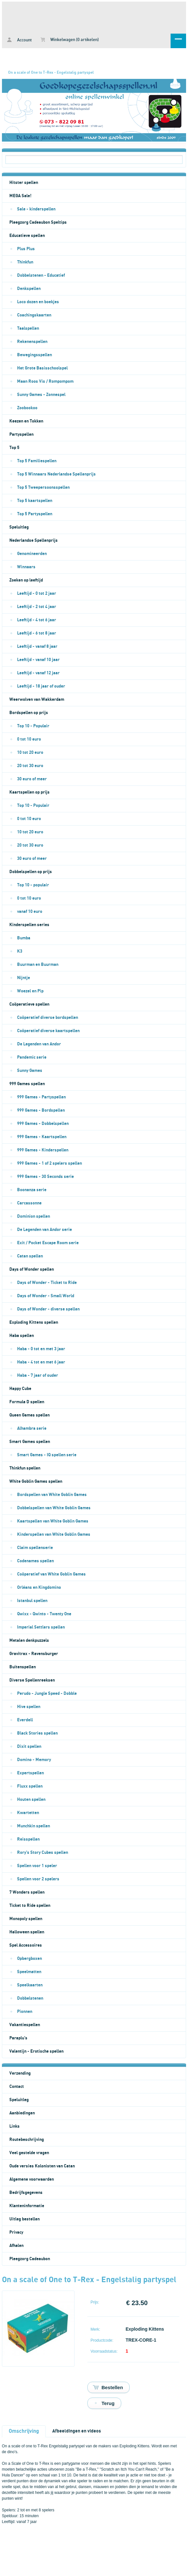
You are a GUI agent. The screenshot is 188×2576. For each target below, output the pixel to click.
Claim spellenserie (35, 1547)
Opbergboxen (29, 1958)
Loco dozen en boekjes (38, 302)
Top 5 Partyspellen (34, 514)
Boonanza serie (31, 1190)
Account (19, 39)
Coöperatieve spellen (29, 1004)
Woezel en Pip (30, 991)
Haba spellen (21, 1335)
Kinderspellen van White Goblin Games (53, 1534)
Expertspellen (30, 1773)
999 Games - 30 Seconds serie (45, 1176)
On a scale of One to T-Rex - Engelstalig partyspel (51, 72)
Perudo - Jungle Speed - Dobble (47, 1693)
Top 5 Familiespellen (36, 461)
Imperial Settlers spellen (41, 1627)
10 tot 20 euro (30, 752)
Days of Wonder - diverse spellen (48, 1309)
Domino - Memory (34, 1760)
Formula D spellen (26, 1402)
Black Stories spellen (37, 1733)
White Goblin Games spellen (35, 1481)
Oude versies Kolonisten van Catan (42, 2166)
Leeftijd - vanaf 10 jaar (38, 659)
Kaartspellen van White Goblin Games (52, 1521)
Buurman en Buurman (37, 964)
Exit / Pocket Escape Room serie (48, 1243)
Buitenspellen (22, 1667)
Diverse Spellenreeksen (32, 1680)
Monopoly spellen (25, 1919)
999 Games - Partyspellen (41, 1097)
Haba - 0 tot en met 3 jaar (41, 1349)
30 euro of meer (32, 779)
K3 (19, 951)
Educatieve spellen (27, 235)
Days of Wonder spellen (31, 1269)
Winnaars (26, 567)
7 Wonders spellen (27, 1892)
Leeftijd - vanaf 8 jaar (37, 646)
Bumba (23, 938)
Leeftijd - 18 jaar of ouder (41, 686)
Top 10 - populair (33, 885)
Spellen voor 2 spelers (38, 1879)
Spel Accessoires (25, 1945)
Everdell (25, 1720)
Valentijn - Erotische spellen (36, 2051)
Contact (16, 2086)
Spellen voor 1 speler (37, 1866)
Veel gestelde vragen (29, 2153)
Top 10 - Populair (33, 726)
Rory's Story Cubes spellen (42, 1852)
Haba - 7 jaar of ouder (37, 1375)
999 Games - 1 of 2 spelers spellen (49, 1163)
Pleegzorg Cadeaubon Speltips (38, 222)
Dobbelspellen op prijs (30, 872)
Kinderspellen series (29, 925)
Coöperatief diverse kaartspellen (48, 1031)
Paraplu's (18, 2038)
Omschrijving (24, 2431)
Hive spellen (28, 1707)
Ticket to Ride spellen (29, 1905)
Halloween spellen (26, 1932)
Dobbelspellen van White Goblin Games (54, 1508)
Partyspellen (21, 434)
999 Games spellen (27, 1084)
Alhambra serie (31, 1428)
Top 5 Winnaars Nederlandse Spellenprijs (56, 474)
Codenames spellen (35, 1561)
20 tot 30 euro (30, 766)
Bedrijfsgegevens (26, 2192)
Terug (108, 2403)
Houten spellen (31, 1799)
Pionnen (24, 2011)
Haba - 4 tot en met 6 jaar (41, 1362)
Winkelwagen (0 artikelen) (70, 39)
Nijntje (23, 978)
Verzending (20, 2073)
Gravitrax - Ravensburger (33, 1653)
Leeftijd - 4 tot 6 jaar (36, 620)
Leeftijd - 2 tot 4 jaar (36, 606)
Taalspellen (28, 328)
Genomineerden (32, 553)
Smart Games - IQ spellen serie (46, 1455)
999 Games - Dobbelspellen (43, 1123)
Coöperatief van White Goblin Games (51, 1574)
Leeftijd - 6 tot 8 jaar (36, 633)
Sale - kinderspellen (36, 209)
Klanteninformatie (26, 2206)
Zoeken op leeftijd (26, 580)
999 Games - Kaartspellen (41, 1137)
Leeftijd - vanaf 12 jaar (38, 673)
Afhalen (16, 2245)
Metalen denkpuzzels (29, 1640)
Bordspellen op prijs (28, 713)
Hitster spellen (23, 182)
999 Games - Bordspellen (41, 1110)
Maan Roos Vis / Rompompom (45, 381)
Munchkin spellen (33, 1826)
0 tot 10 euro (29, 739)
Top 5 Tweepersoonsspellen (43, 487)
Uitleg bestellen (24, 2219)
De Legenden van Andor (39, 1044)
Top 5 (14, 447)
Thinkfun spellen (24, 1468)
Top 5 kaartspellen (34, 500)
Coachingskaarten (34, 315)
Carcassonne (29, 1203)
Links (14, 2126)
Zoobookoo (27, 408)
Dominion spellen (33, 1216)
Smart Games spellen (29, 1441)
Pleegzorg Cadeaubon (29, 2259)
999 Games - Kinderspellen (42, 1150)
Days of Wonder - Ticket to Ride (47, 1282)
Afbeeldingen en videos (76, 2431)
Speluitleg (19, 527)
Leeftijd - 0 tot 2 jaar (36, 593)
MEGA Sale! (20, 196)
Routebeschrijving (26, 2139)
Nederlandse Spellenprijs (33, 540)
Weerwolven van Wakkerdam (36, 699)
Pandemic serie (31, 1057)
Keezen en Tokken (26, 421)
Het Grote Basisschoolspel (42, 368)
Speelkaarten (30, 1985)
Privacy (16, 2232)
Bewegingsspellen (34, 355)
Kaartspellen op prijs (29, 792)
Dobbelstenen (30, 1998)
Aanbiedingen (22, 2113)
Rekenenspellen (32, 341)
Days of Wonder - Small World (45, 1296)
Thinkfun (25, 262)
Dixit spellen (29, 1746)
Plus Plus (26, 249)
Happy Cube (20, 1388)
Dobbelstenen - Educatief (41, 275)
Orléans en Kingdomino (39, 1587)
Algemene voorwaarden (31, 2179)
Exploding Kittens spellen (33, 1322)
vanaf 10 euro (29, 911)
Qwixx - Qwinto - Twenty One (44, 1614)
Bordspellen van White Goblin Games (52, 1494)
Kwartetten (28, 1813)
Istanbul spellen (32, 1600)
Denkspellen (29, 288)
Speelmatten (29, 1972)
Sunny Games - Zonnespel (41, 394)
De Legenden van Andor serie (44, 1229)
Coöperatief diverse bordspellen (47, 1017)
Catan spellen (30, 1256)
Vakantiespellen (24, 2025)
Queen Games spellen (29, 1415)
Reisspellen (28, 1839)
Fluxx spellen (30, 1786)
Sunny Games (29, 1070)
